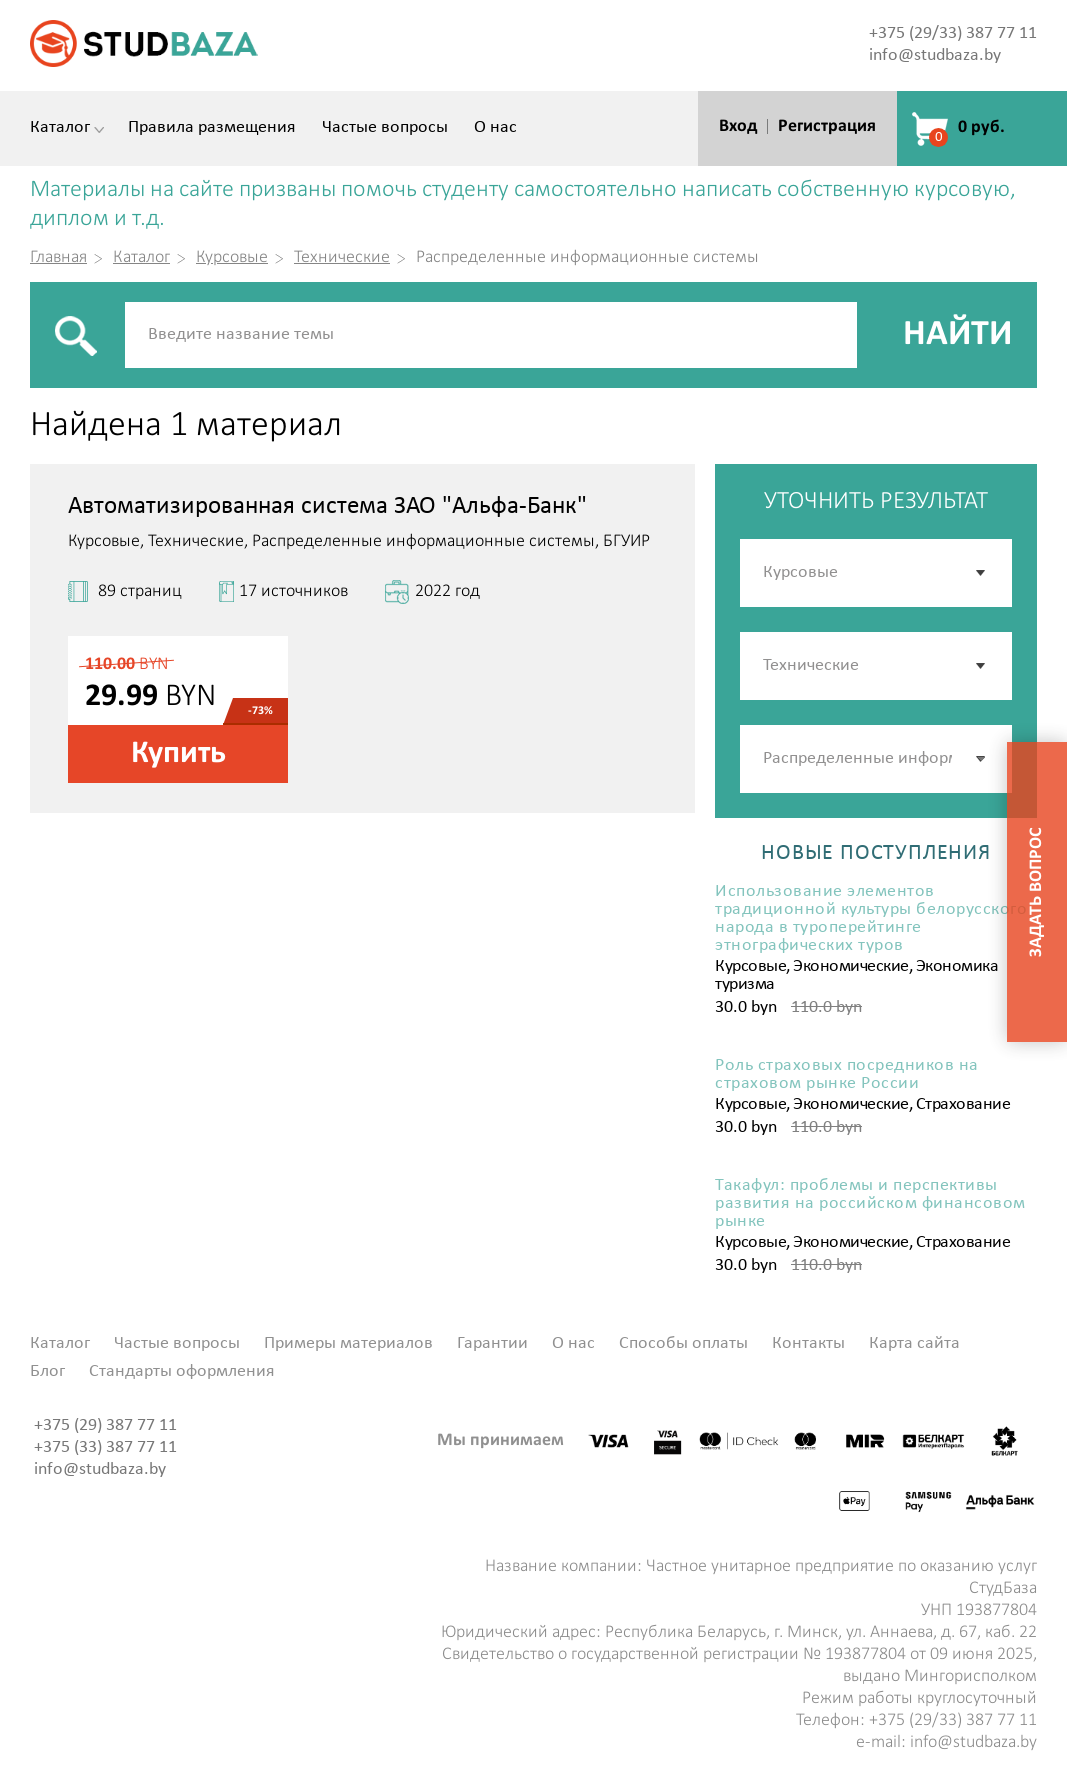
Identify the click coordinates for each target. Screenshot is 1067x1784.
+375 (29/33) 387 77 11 (953, 33)
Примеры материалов (348, 1344)
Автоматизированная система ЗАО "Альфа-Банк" (327, 506)
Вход (738, 126)
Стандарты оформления (182, 1372)
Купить (178, 754)
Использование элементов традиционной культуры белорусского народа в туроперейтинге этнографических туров (871, 919)
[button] (982, 759)
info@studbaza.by (935, 55)
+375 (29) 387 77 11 (105, 1425)
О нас (495, 128)
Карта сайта (914, 1344)
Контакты (808, 1344)
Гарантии (492, 1344)
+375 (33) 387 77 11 (105, 1447)
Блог (47, 1372)
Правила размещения (212, 128)
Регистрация (827, 126)
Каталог (60, 128)
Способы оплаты (683, 1344)
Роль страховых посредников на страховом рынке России (847, 1075)
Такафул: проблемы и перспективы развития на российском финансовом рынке (870, 1204)
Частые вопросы (385, 128)
